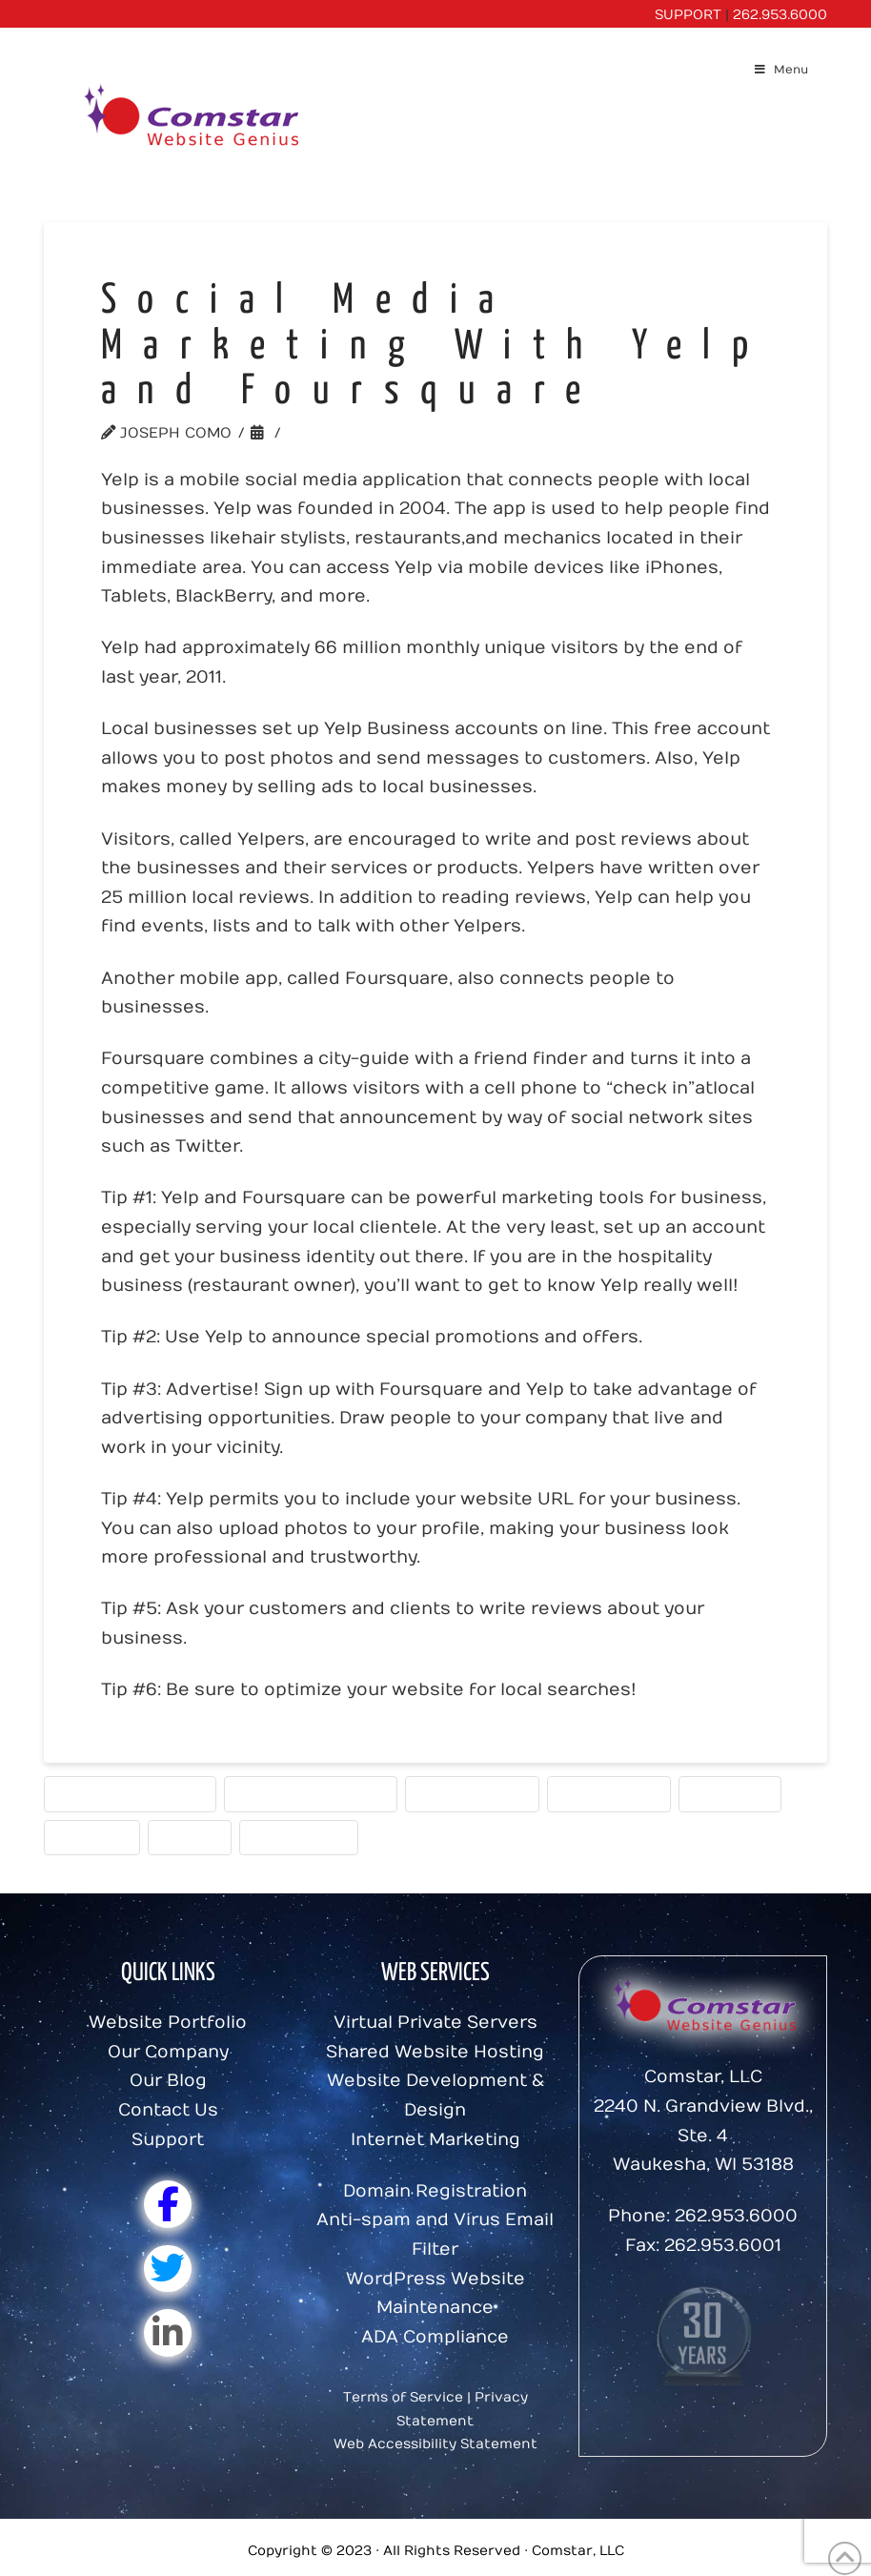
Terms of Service (403, 2397)
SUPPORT (688, 15)
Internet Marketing (130, 1793)
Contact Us (168, 2110)
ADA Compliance (435, 2337)
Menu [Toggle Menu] (781, 69)
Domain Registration (435, 2191)
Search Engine (472, 1793)
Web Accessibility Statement (435, 2444)
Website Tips (298, 1837)
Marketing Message (310, 1793)
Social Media (609, 1793)
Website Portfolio (168, 2023)
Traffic (189, 1837)
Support (168, 2140)
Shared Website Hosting (435, 2052)
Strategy (92, 1837)
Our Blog (168, 2081)
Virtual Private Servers (435, 2023)
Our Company (168, 2052)
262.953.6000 (780, 15)
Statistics (730, 1793)
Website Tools (353, 432)
